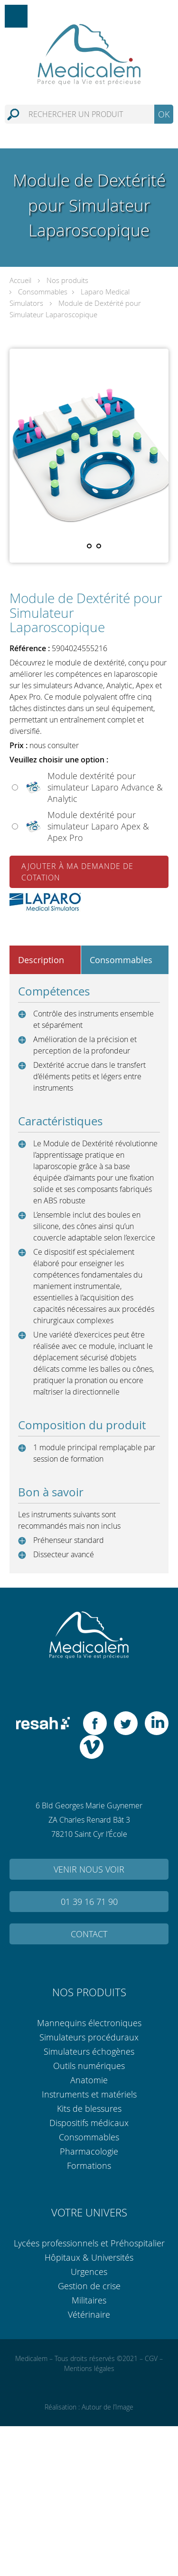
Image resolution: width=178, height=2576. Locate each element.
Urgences (89, 2271)
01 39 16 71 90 (89, 1901)
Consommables (42, 291)
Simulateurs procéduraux (89, 2037)
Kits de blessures (89, 2108)
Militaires (89, 2300)
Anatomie (89, 2080)
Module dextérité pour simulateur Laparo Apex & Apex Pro (98, 826)
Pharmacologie (89, 2151)
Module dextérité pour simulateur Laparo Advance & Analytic (105, 787)
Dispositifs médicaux (89, 2122)
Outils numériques (89, 2065)
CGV (151, 2358)
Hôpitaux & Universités (89, 2257)
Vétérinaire (89, 2314)
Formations (89, 2165)
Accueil (20, 280)
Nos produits (67, 280)
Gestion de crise (89, 2286)
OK (163, 114)
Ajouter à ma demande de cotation (77, 872)
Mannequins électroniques (89, 2023)
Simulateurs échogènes (89, 2051)
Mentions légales (89, 2368)
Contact (89, 1934)
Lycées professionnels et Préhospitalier (89, 2243)
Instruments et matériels (89, 2094)
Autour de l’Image (107, 2406)
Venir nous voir (89, 1869)
